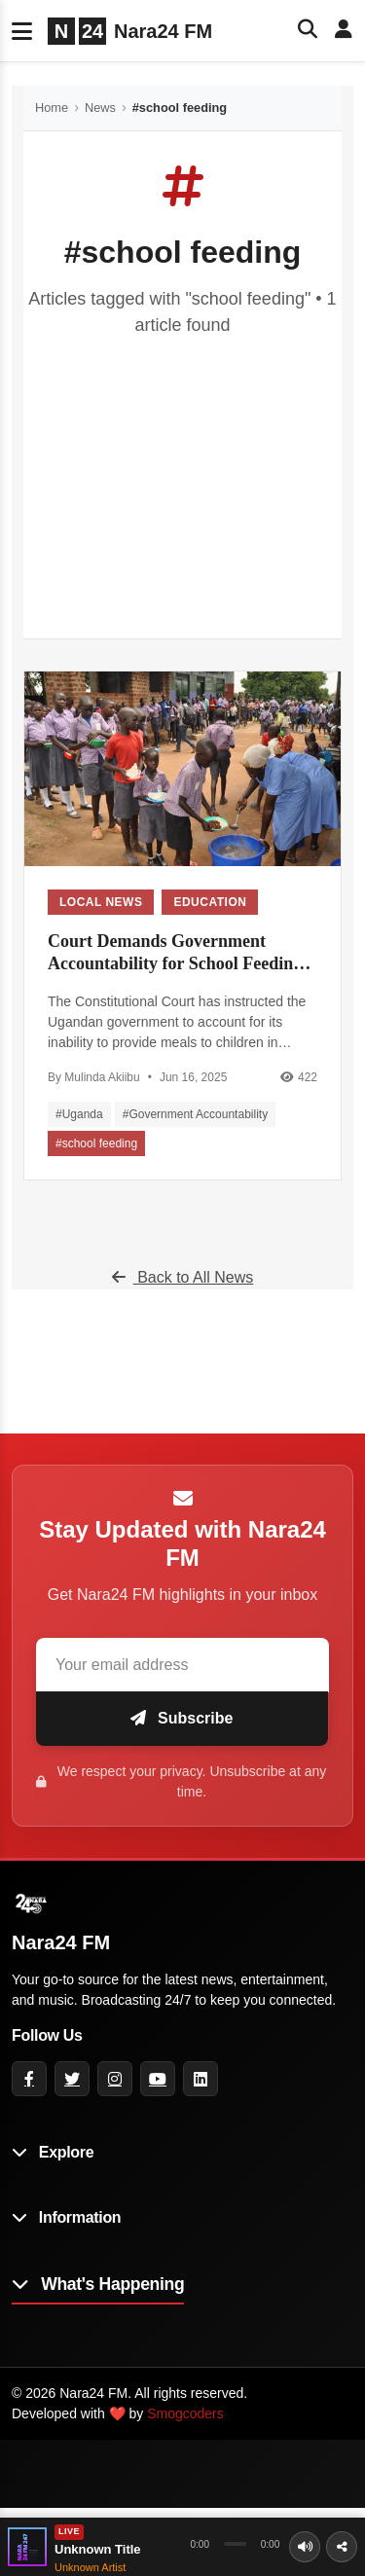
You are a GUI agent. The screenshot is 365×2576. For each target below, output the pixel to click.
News (100, 107)
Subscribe (182, 1718)
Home (51, 107)
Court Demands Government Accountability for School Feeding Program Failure (175, 953)
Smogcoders (185, 2413)
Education (209, 902)
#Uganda (79, 1114)
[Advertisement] (182, 473)
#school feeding (96, 1143)
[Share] (341, 2546)
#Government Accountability (195, 1114)
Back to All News (183, 1277)
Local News (100, 902)
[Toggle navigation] (22, 31)
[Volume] (304, 2546)
